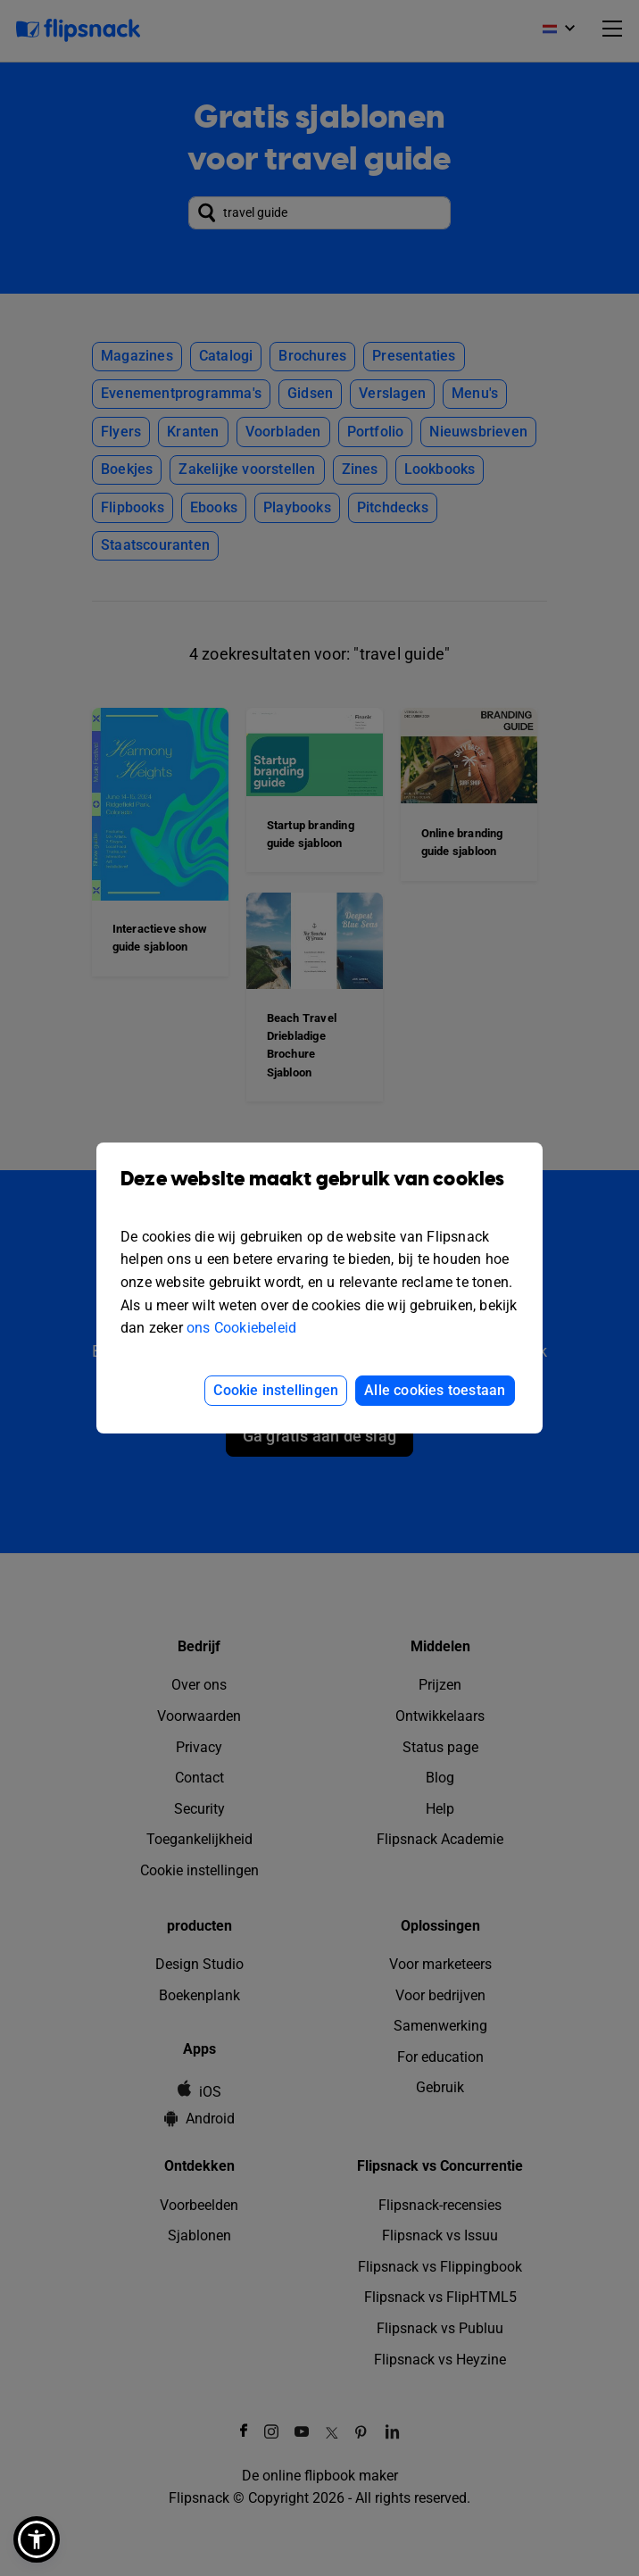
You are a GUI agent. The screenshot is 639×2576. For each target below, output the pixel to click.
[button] (36, 2539)
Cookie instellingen (275, 1390)
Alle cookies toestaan (434, 1390)
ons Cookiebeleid (241, 1327)
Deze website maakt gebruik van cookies (319, 1192)
